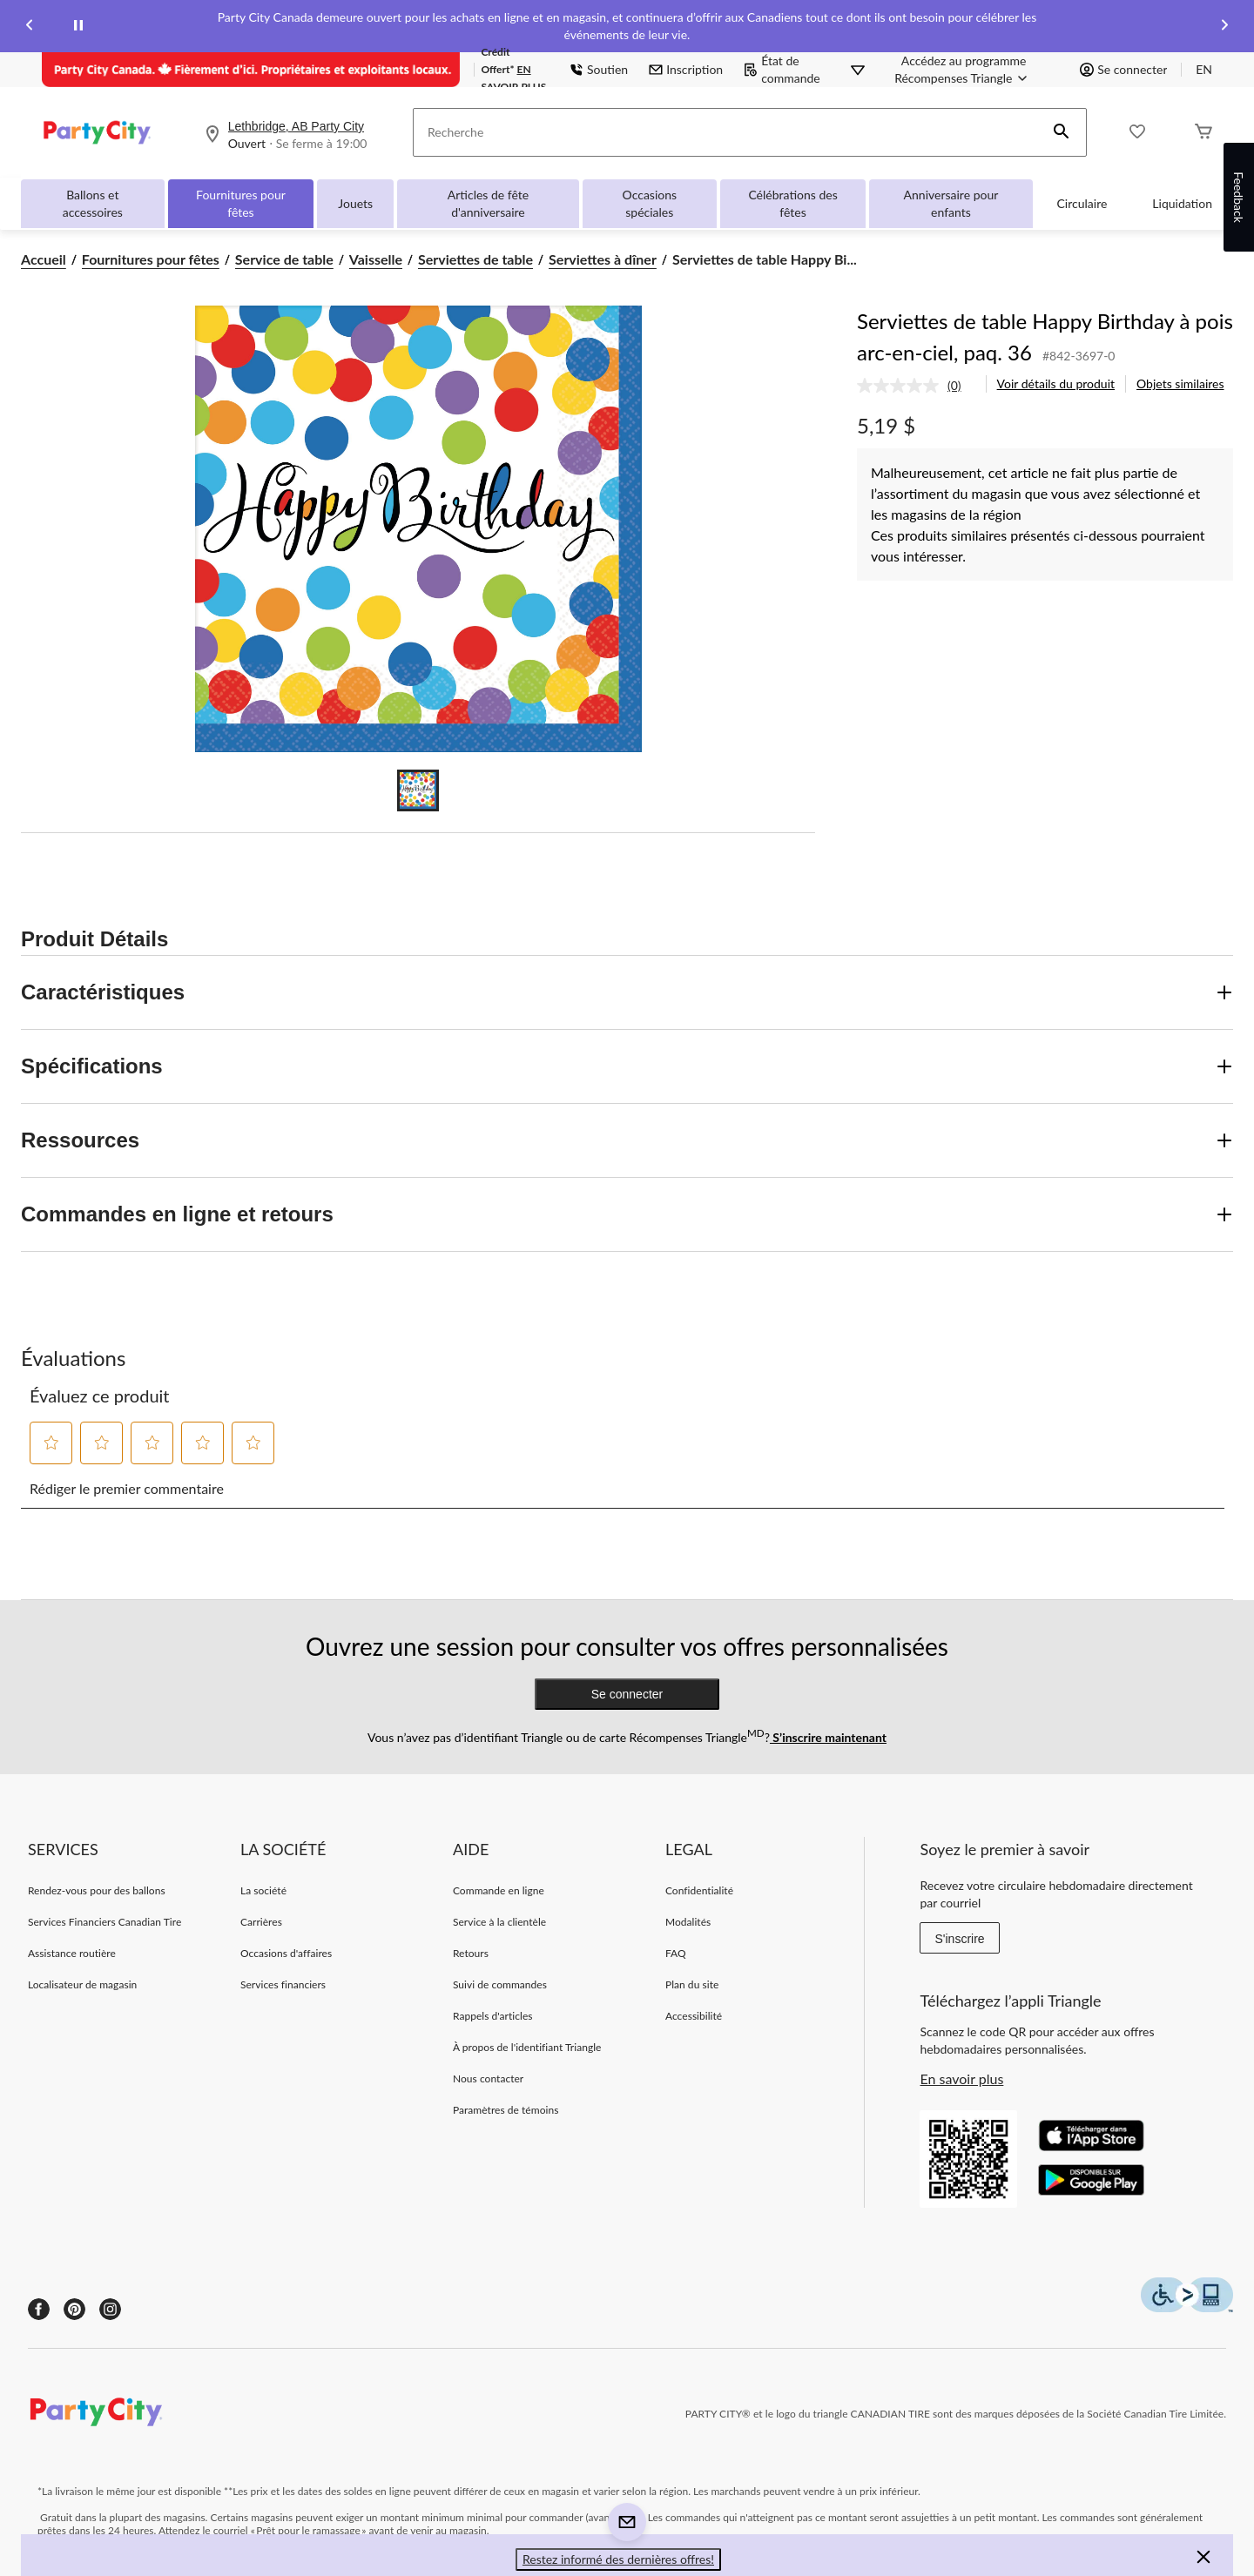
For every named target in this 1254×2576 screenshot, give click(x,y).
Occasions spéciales (650, 203)
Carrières (261, 1921)
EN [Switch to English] (1204, 69)
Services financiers (283, 1984)
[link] (916, 385)
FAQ (675, 1953)
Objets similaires (1180, 383)
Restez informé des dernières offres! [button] (618, 2559)
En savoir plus (961, 2078)
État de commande (782, 69)
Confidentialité (699, 1890)
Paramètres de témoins (505, 2109)
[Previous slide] (29, 27)
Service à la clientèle (499, 1921)
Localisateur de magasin (82, 1984)
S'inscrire (959, 1939)
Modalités (688, 1921)
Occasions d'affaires (286, 1953)
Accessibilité (693, 2015)
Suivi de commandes (500, 1984)
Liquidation (1182, 203)
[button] (1061, 132)
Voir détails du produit (1056, 383)
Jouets (355, 203)
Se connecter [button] (1123, 69)
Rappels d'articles (493, 2015)
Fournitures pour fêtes (241, 203)
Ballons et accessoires (93, 203)
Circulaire (1082, 203)
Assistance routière (72, 1953)
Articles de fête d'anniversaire (488, 203)
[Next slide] (1224, 27)
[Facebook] (39, 2309)
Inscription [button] (686, 69)
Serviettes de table (475, 259)
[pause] (78, 26)
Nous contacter (488, 2078)
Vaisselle (375, 259)
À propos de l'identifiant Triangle (527, 2047)
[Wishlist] (1137, 133)
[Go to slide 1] (418, 790)
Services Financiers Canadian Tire (104, 1921)
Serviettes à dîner (603, 259)
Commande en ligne (498, 1890)
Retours (471, 1953)
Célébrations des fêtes (792, 203)
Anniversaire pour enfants (951, 203)
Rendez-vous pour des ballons (96, 1890)
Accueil (43, 259)
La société (263, 1890)
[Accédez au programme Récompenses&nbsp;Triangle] (963, 69)
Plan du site (691, 1984)
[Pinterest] (74, 2309)
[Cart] (1203, 133)
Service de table (284, 259)
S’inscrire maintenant (828, 1737)
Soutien (599, 69)
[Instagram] (110, 2309)
